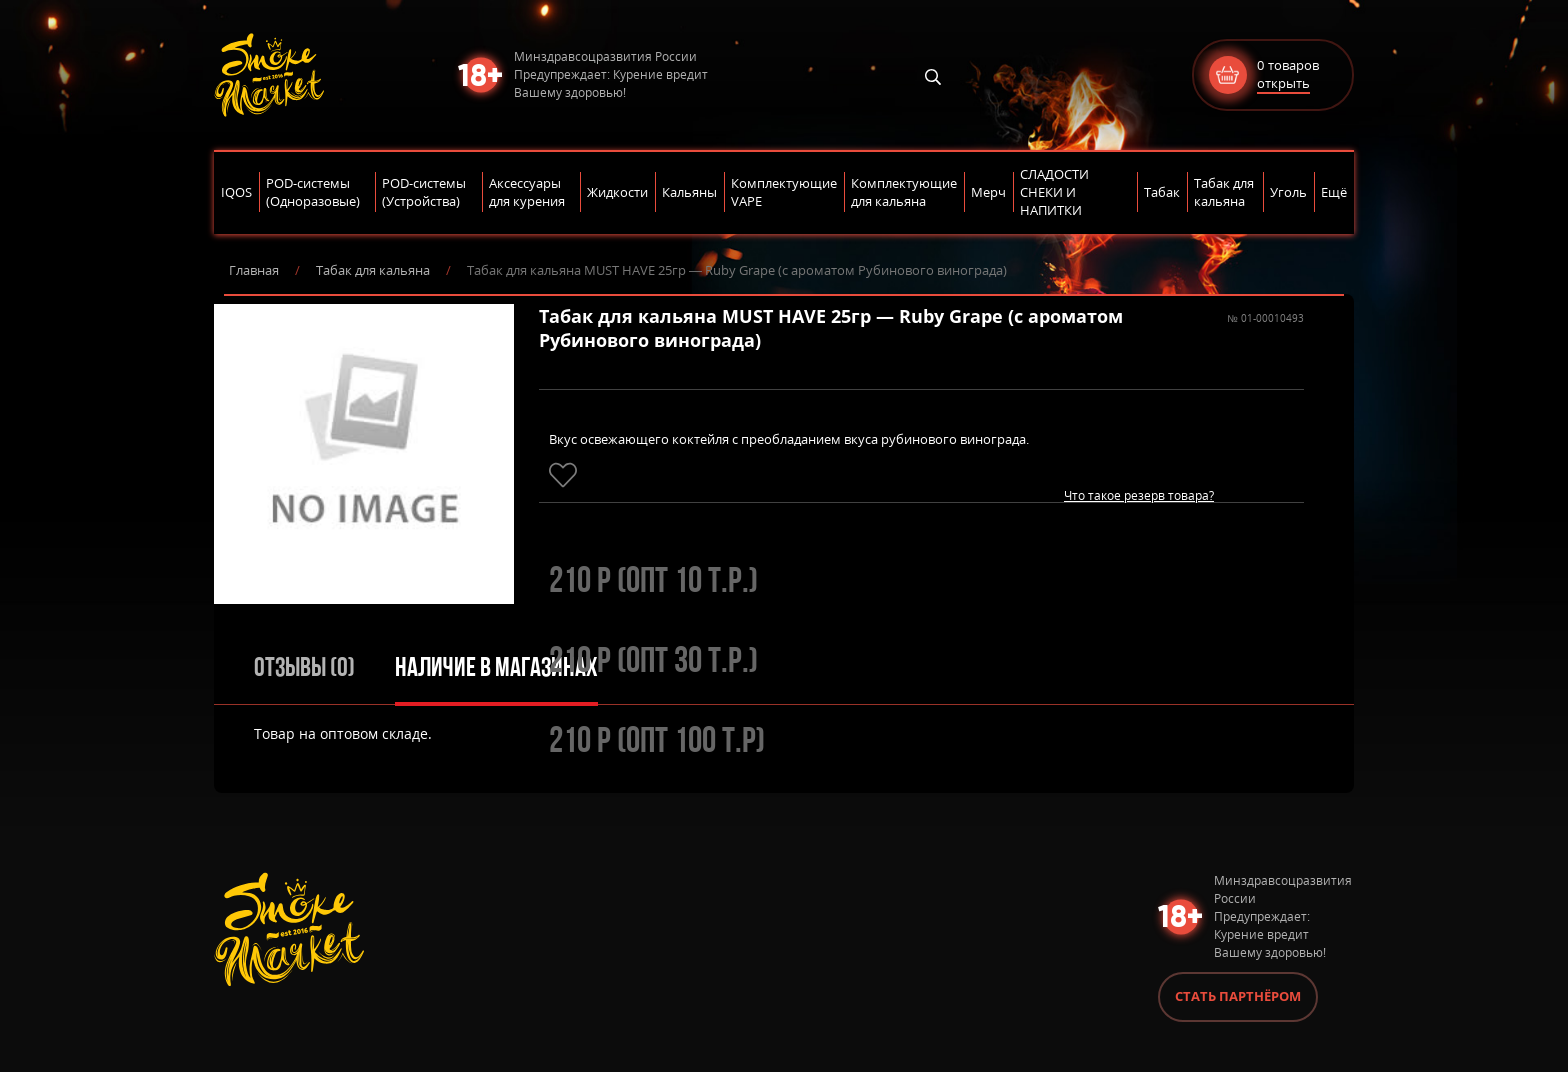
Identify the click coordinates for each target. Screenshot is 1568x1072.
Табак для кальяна (373, 270)
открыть (1283, 83)
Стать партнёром (1238, 996)
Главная (254, 270)
